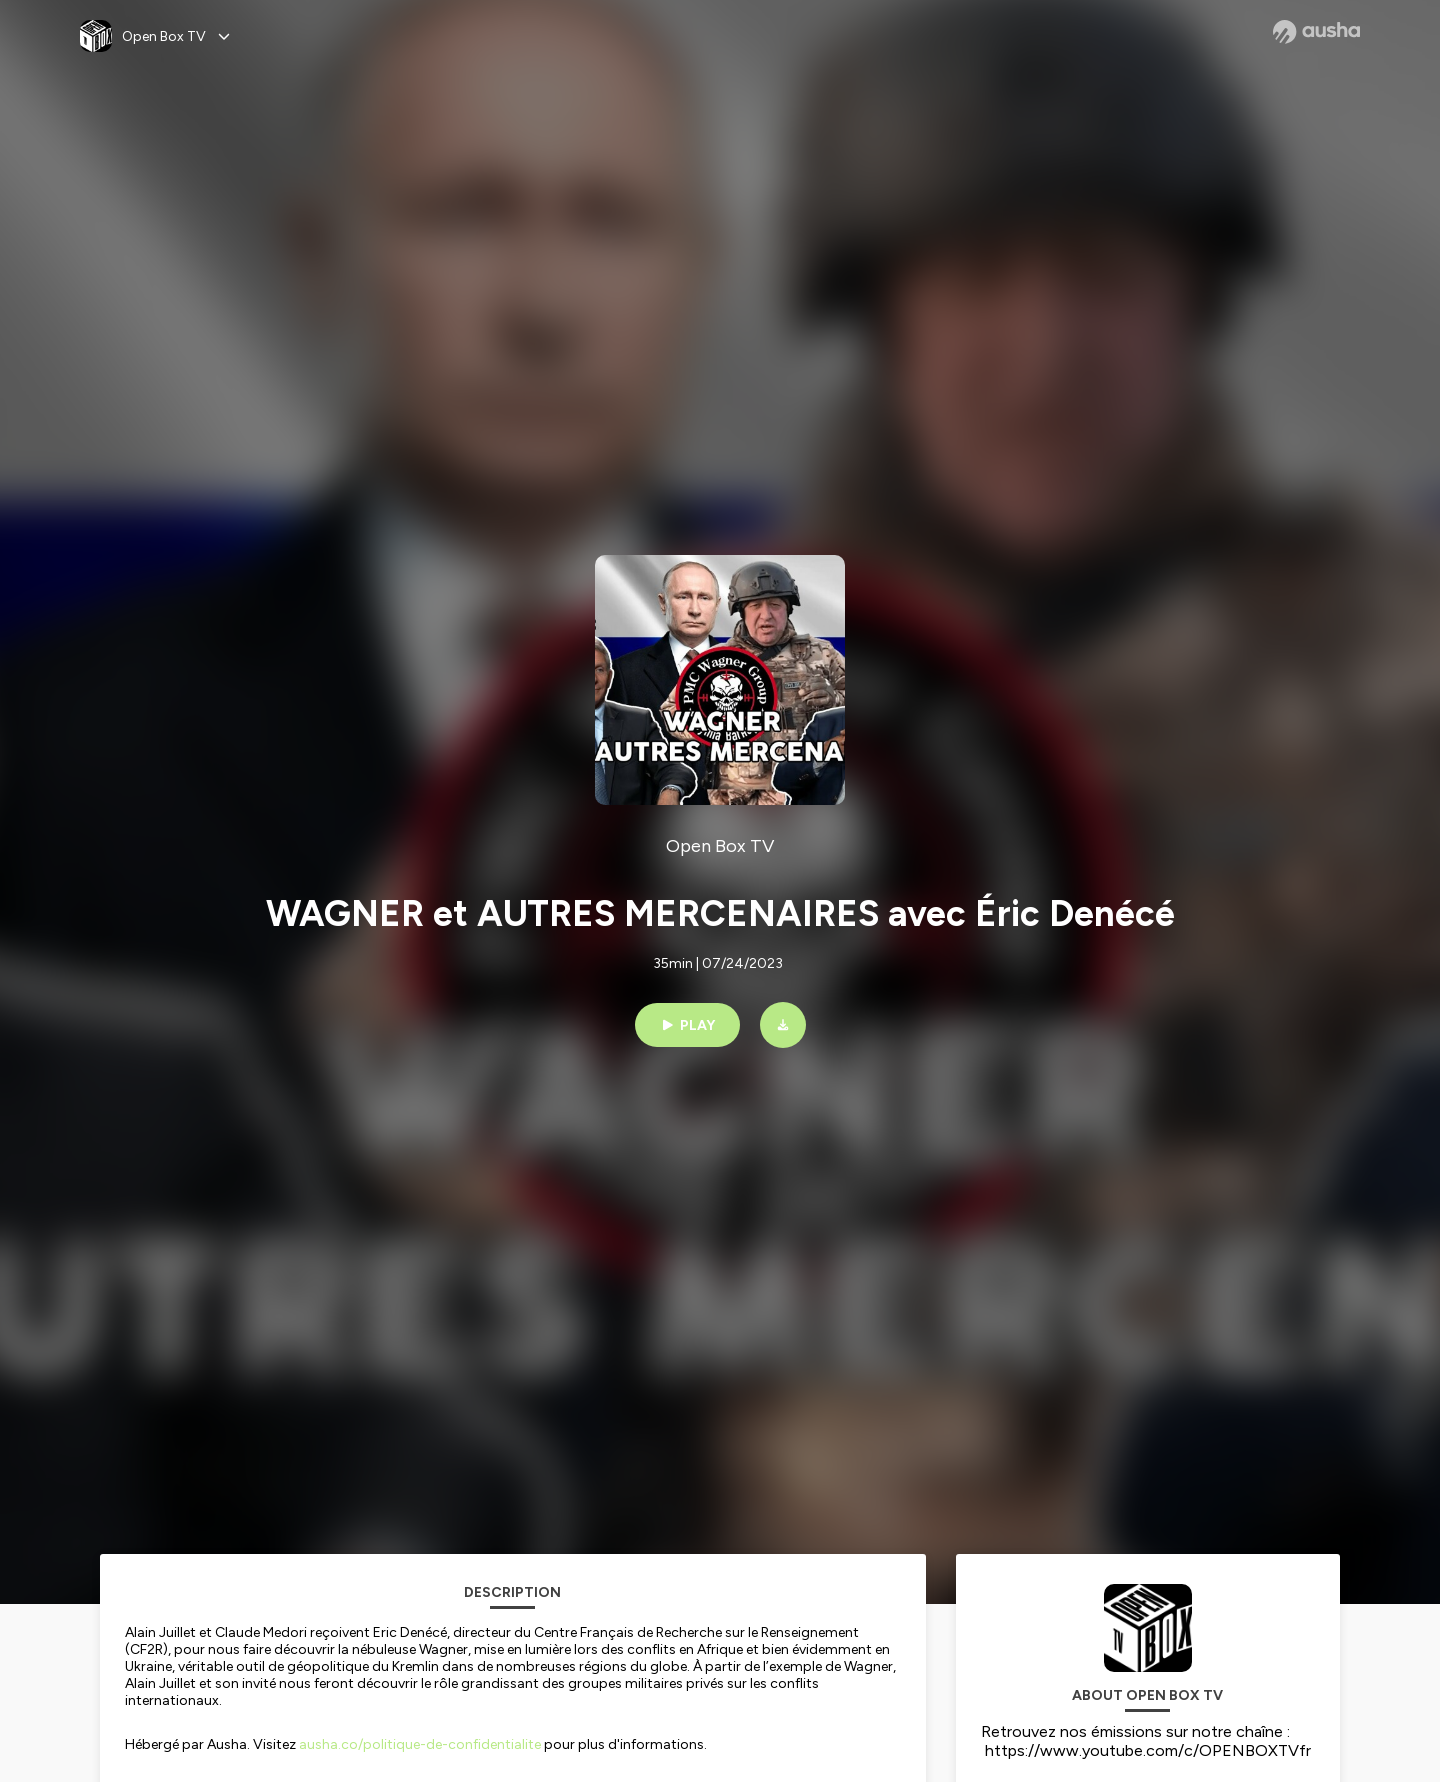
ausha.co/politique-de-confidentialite (420, 1744)
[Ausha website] (1316, 32)
